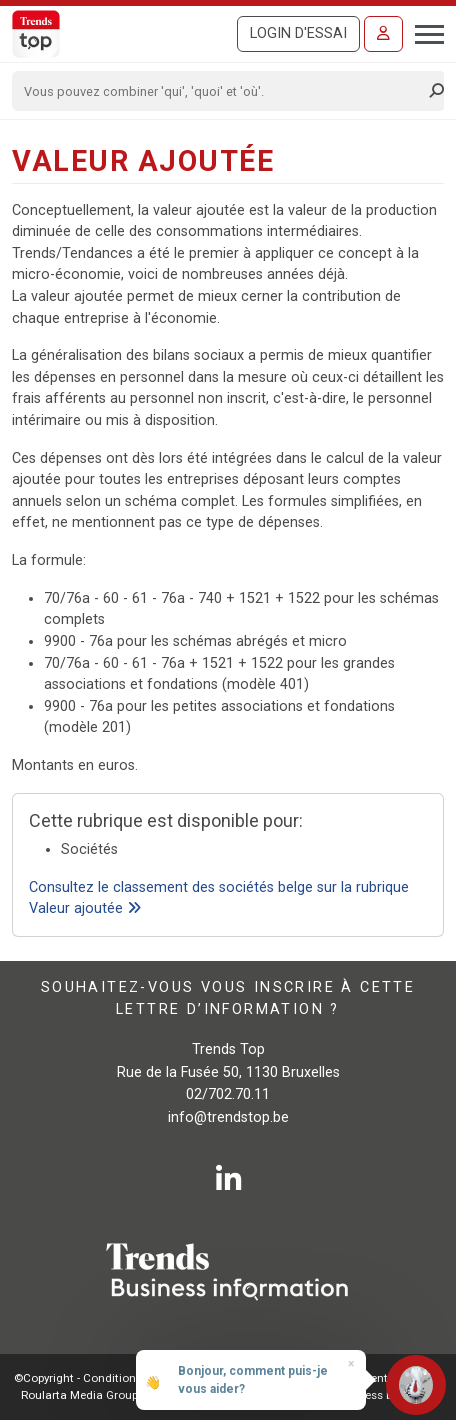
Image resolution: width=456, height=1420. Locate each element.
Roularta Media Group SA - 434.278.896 (124, 1395)
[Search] (221, 91)
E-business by (381, 1395)
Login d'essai (298, 33)
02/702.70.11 (228, 1094)
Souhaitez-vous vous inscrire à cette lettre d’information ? (228, 998)
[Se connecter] (383, 34)
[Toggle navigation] (423, 32)
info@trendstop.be (228, 1117)
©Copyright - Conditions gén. (91, 1378)
